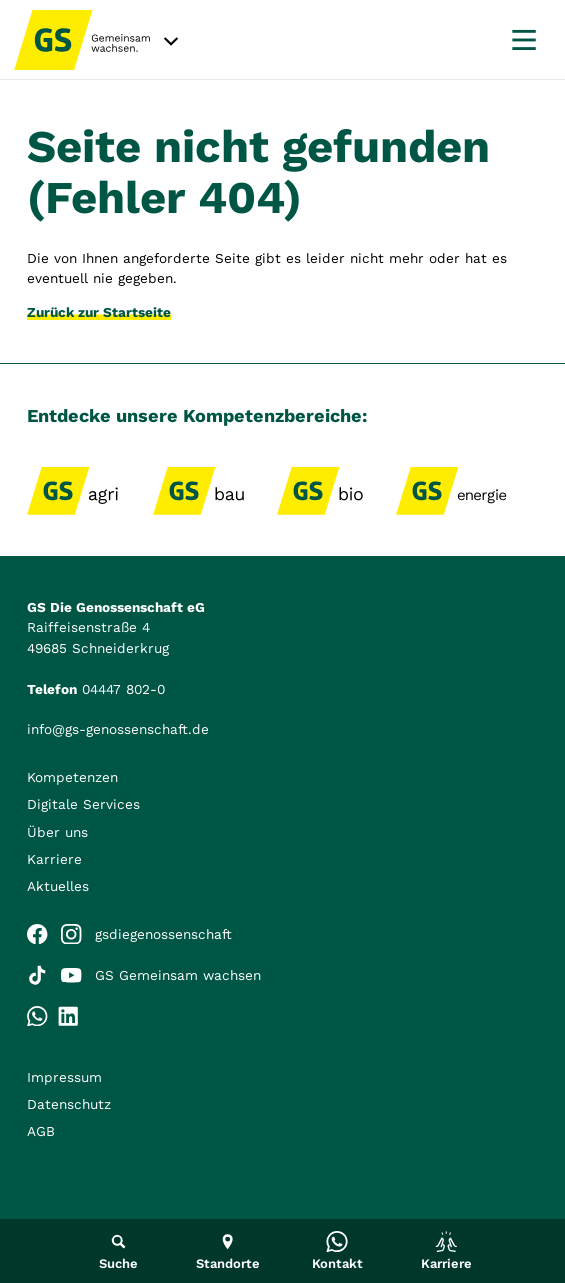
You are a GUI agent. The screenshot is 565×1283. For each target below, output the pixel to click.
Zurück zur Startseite (99, 312)
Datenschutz (69, 1104)
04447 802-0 (123, 689)
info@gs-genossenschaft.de (118, 729)
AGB (41, 1131)
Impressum (64, 1077)
